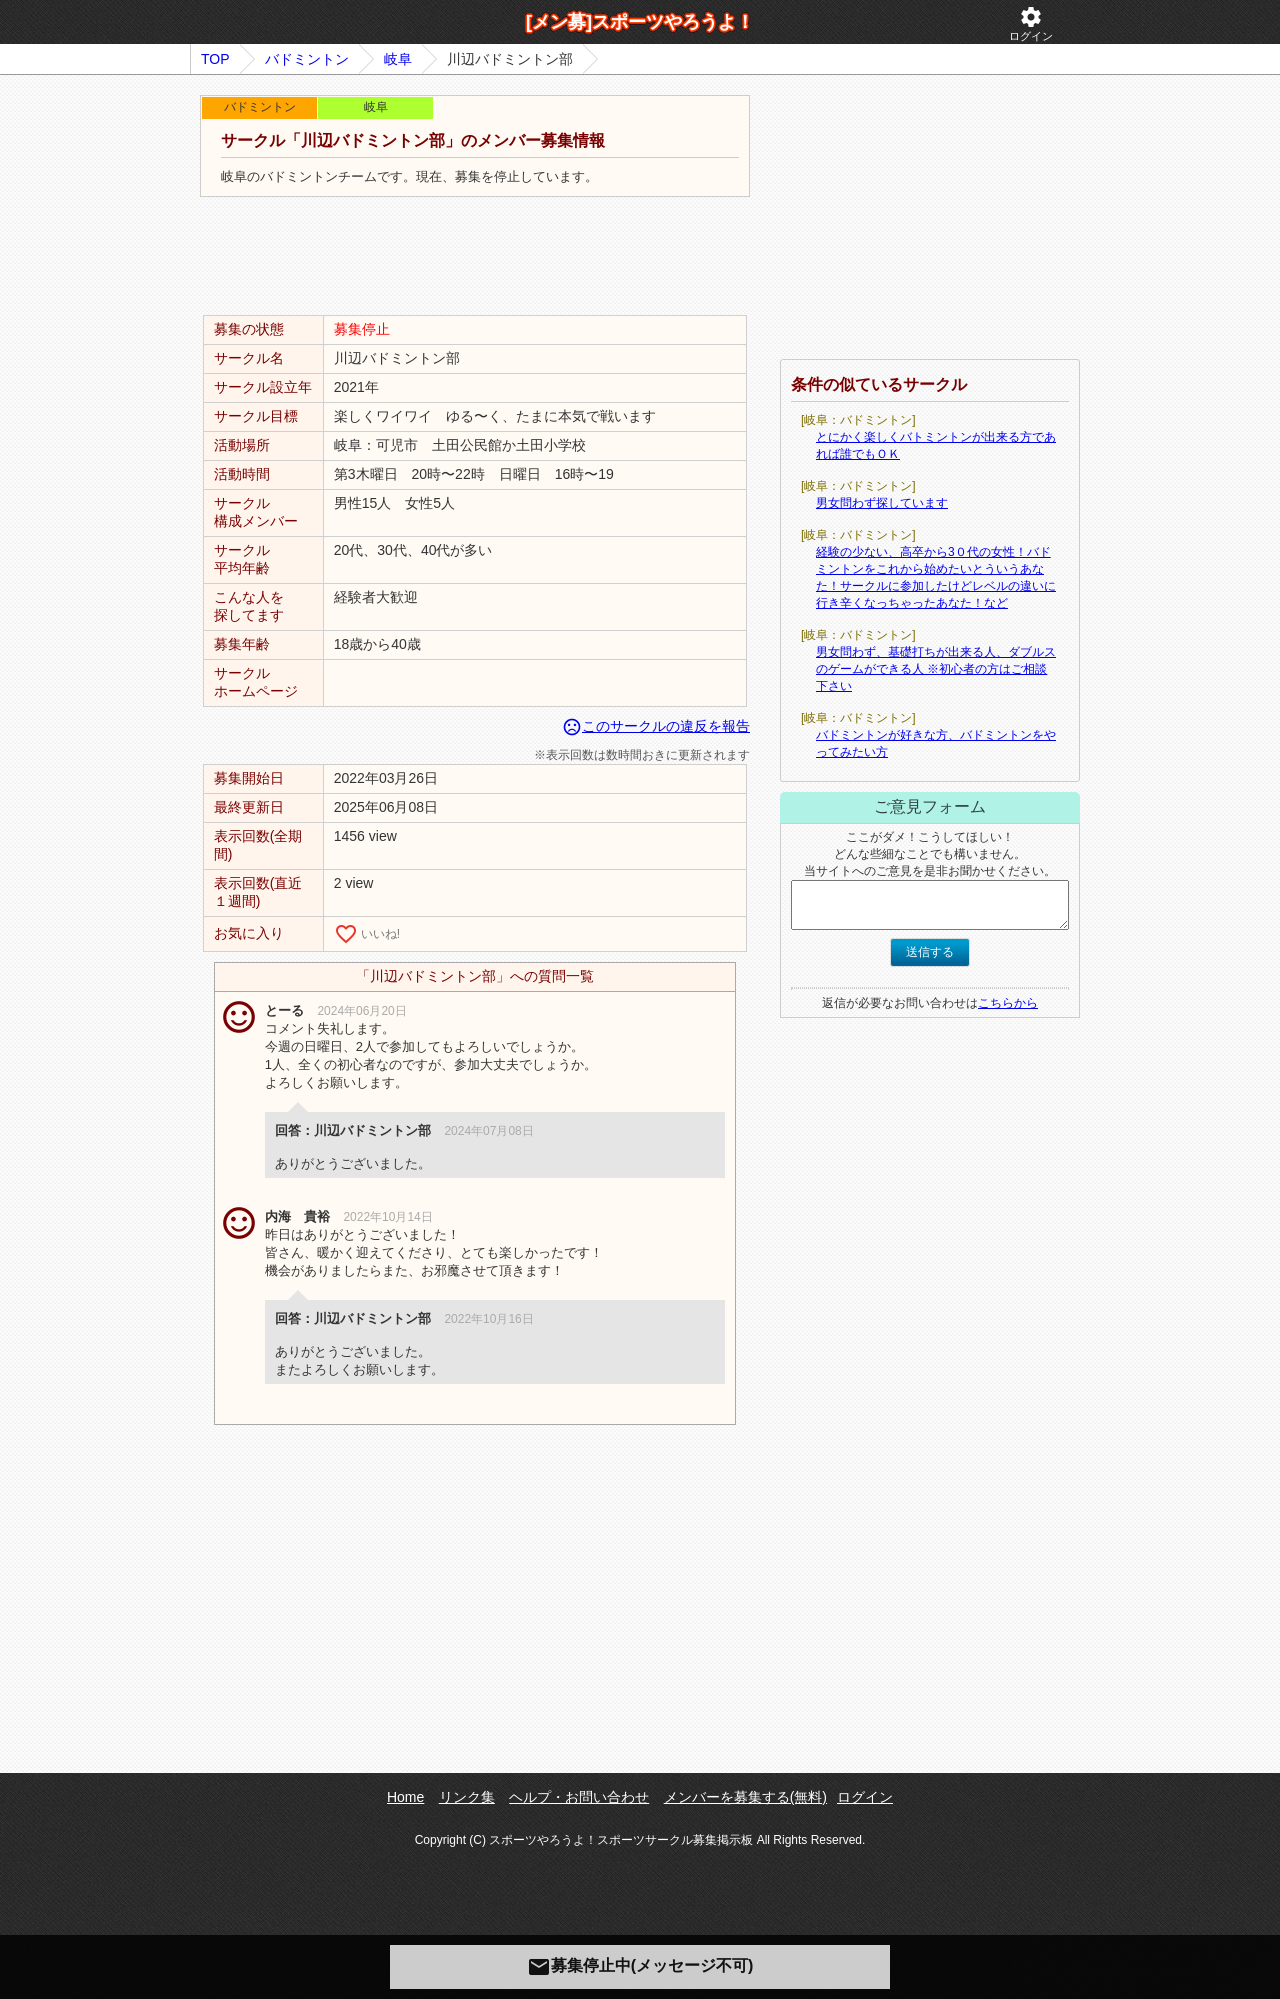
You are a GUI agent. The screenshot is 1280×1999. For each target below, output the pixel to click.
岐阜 (398, 59)
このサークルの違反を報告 (656, 726)
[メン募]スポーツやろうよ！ (640, 22)
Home (405, 1797)
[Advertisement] (475, 257)
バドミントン (307, 59)
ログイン (1031, 23)
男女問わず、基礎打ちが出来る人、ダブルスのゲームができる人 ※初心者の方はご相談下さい (936, 669)
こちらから (1008, 1003)
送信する (930, 952)
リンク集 (467, 1797)
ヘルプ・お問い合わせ (579, 1797)
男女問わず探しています (882, 503)
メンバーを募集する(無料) (745, 1797)
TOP (215, 59)
